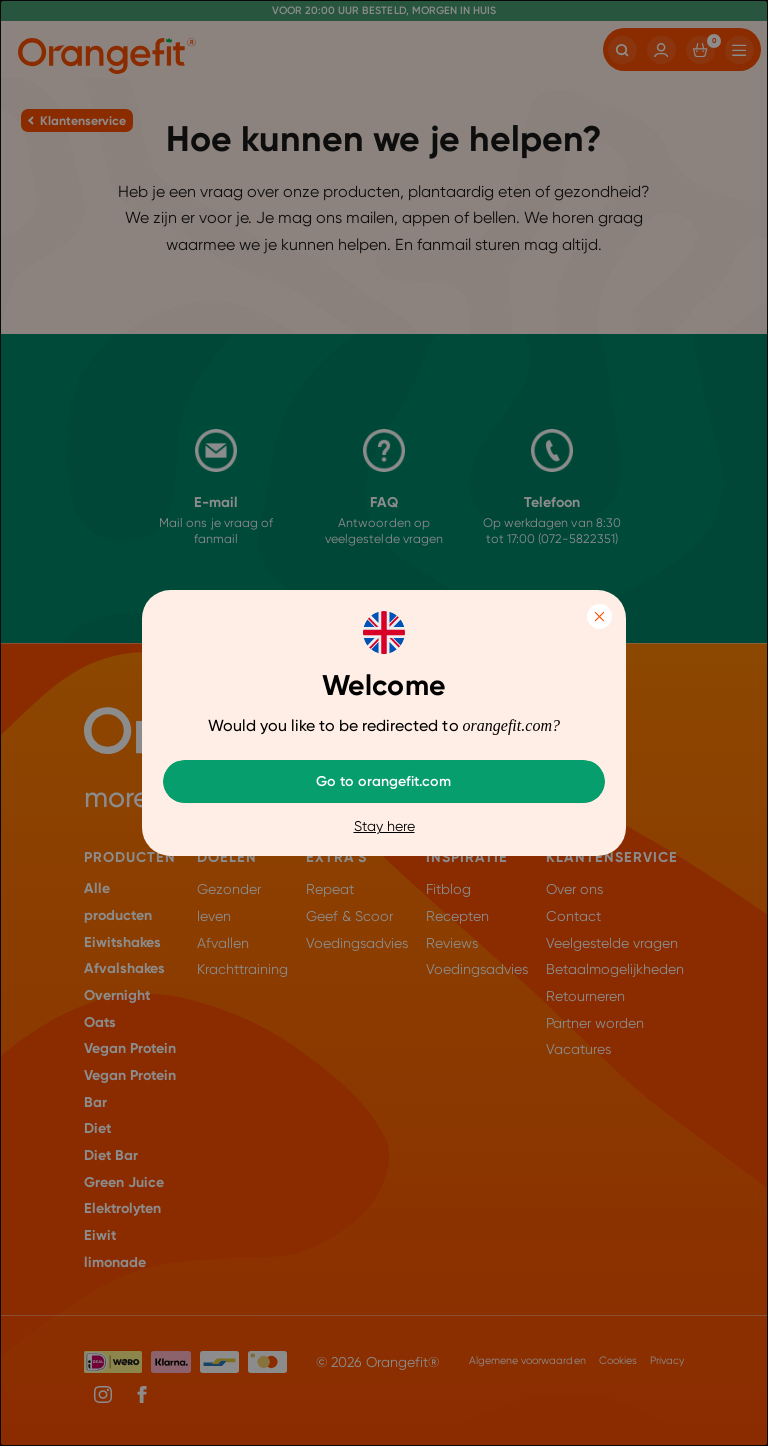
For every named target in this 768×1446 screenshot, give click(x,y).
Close (599, 616)
